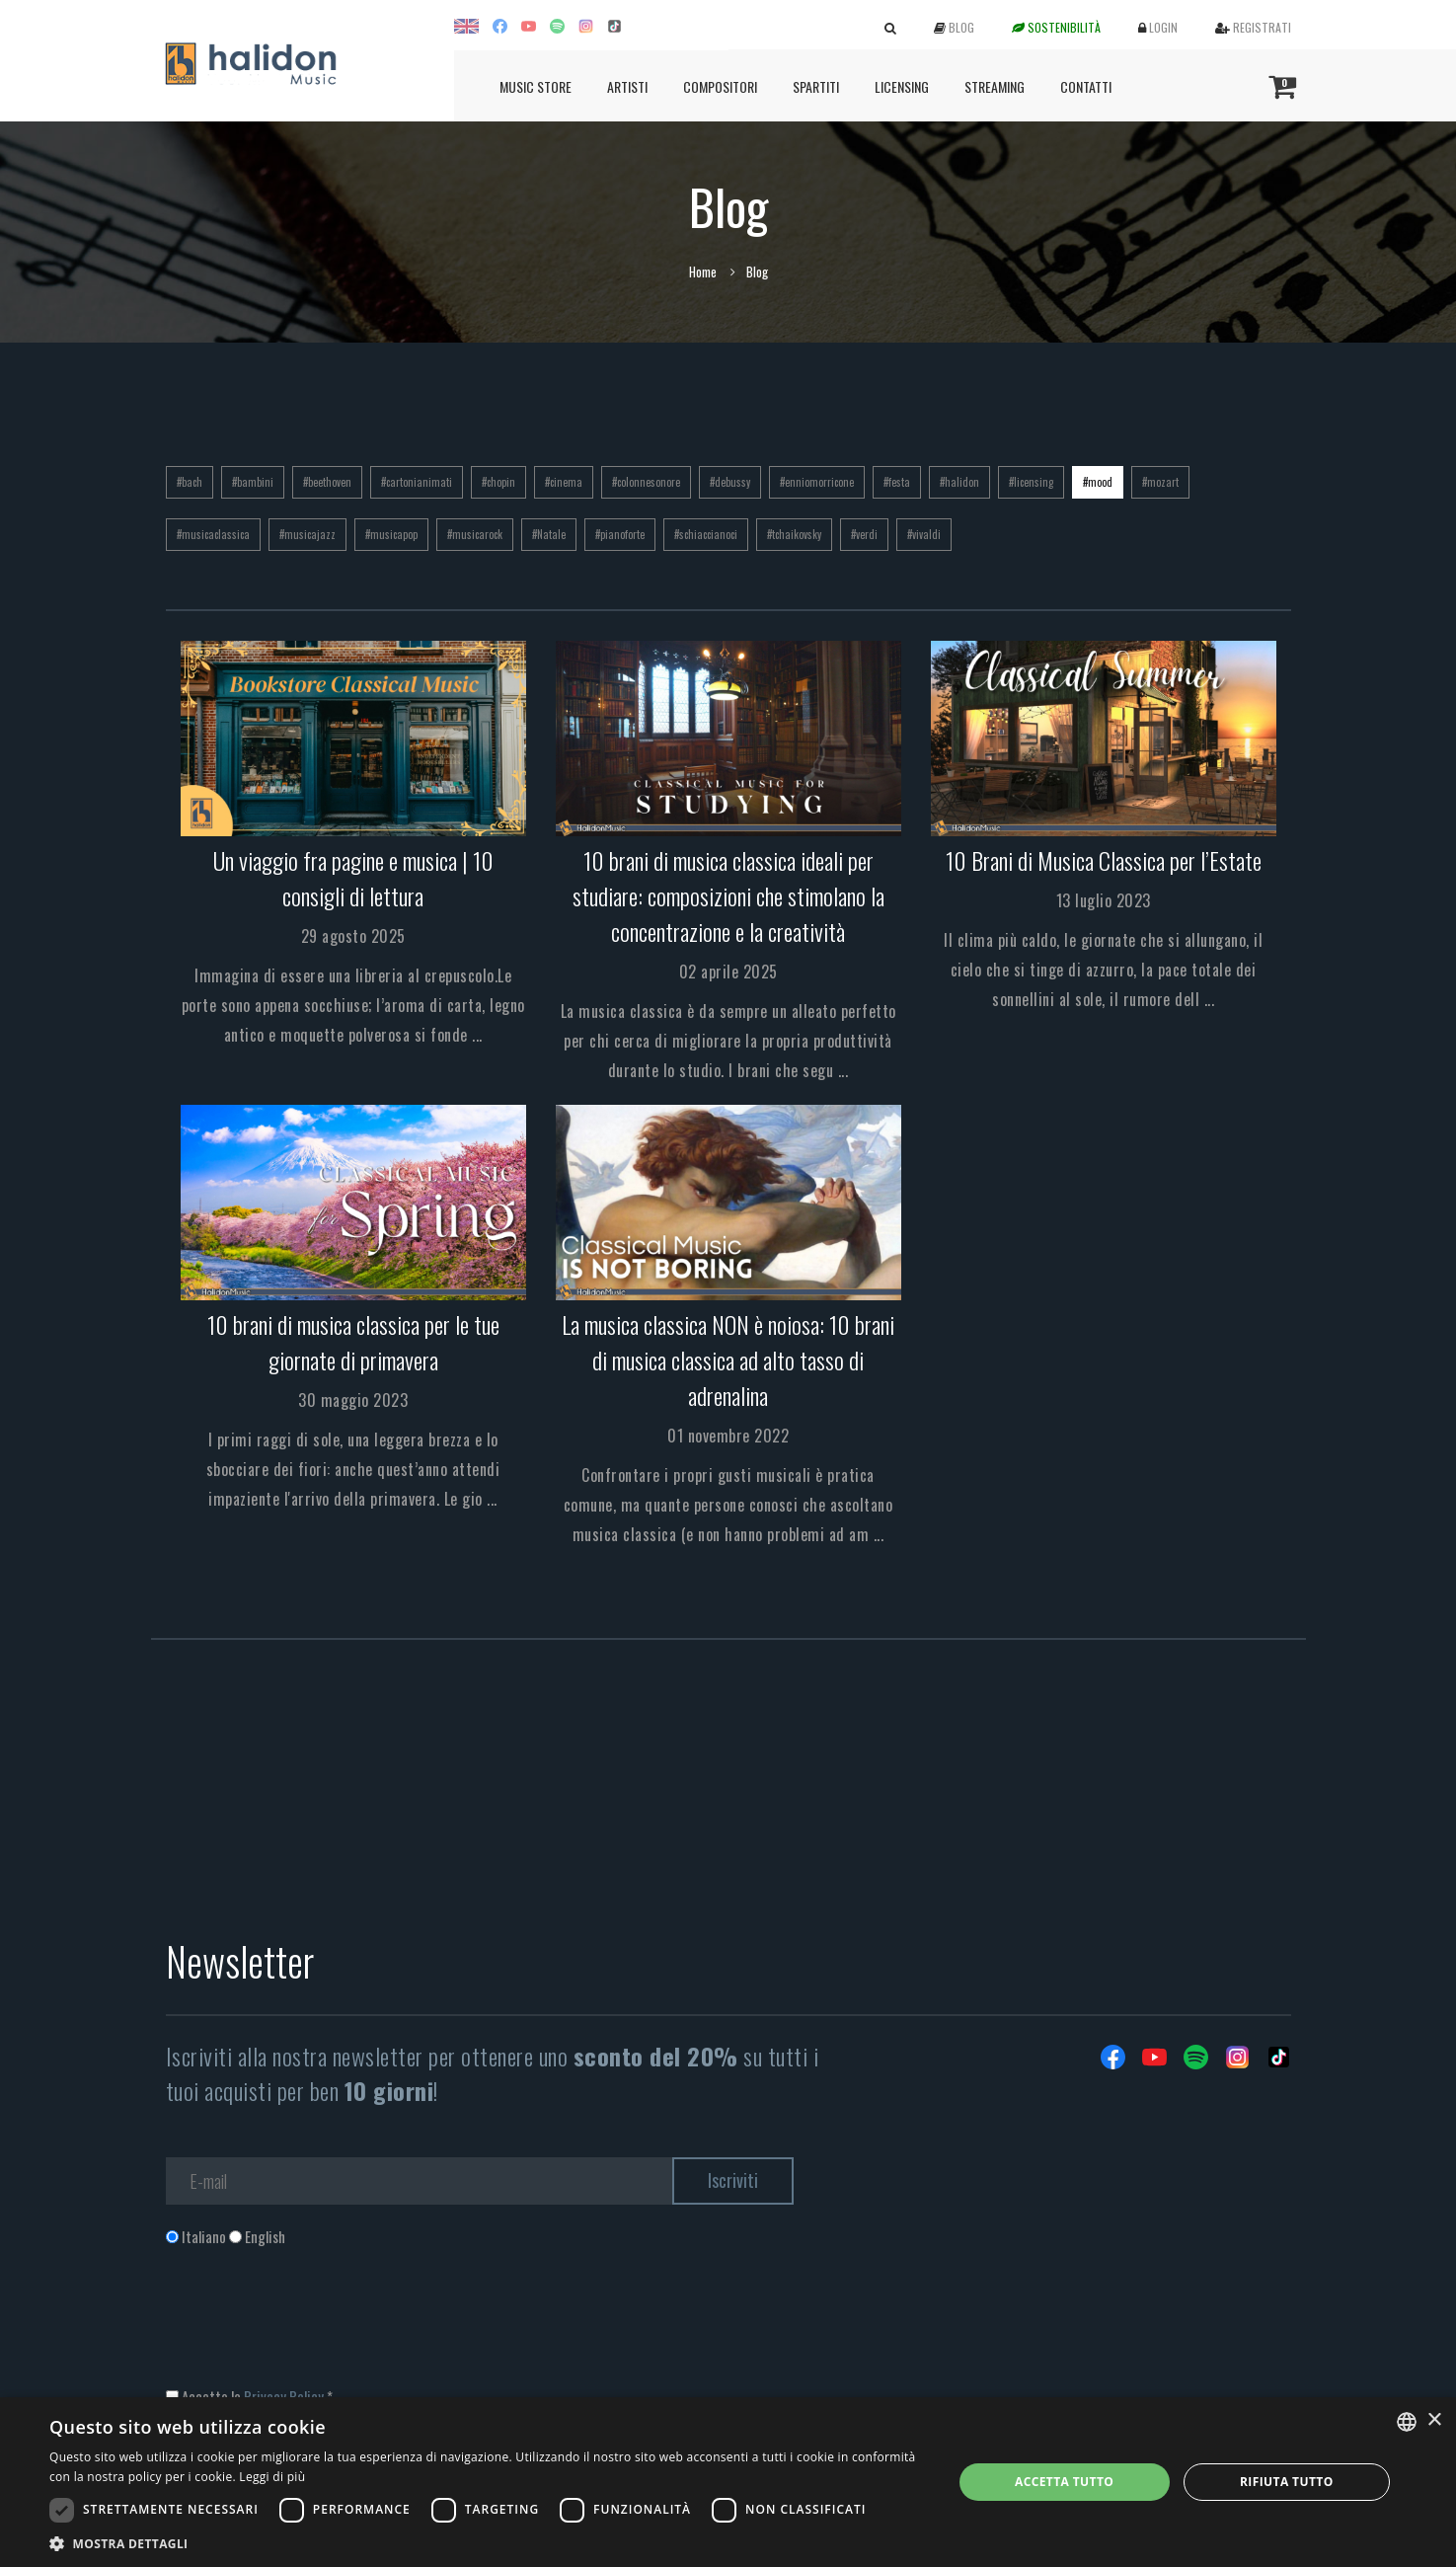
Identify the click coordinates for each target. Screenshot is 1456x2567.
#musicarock (474, 534)
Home (703, 271)
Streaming (994, 86)
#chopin (498, 482)
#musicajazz (307, 534)
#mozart (1160, 482)
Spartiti (816, 86)
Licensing (902, 86)
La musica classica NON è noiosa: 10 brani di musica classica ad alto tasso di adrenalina (728, 1359)
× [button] (1433, 2420)
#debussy (730, 482)
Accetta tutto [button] (1064, 2481)
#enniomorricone (817, 482)
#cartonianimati (416, 482)
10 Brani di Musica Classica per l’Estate (1104, 860)
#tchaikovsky (794, 534)
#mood (1097, 482)
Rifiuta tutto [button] (1287, 2481)
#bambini (252, 482)
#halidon (959, 482)
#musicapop (391, 534)
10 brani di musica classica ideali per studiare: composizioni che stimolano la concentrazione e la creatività (728, 895)
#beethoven (327, 482)
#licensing (1031, 482)
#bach (189, 482)
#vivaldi (924, 534)
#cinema (563, 482)
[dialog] (728, 2482)
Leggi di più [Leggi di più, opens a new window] (272, 2476)
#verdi (864, 534)
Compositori (720, 86)
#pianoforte (620, 534)
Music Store (535, 86)
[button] (487, 2542)
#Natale (549, 534)
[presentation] (316, 2327)
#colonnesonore (646, 482)
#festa (896, 482)
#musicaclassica (213, 534)
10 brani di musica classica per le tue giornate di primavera (353, 1341)
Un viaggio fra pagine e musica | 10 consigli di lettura (353, 877)
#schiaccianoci (705, 534)
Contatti (1085, 86)
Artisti (627, 86)
